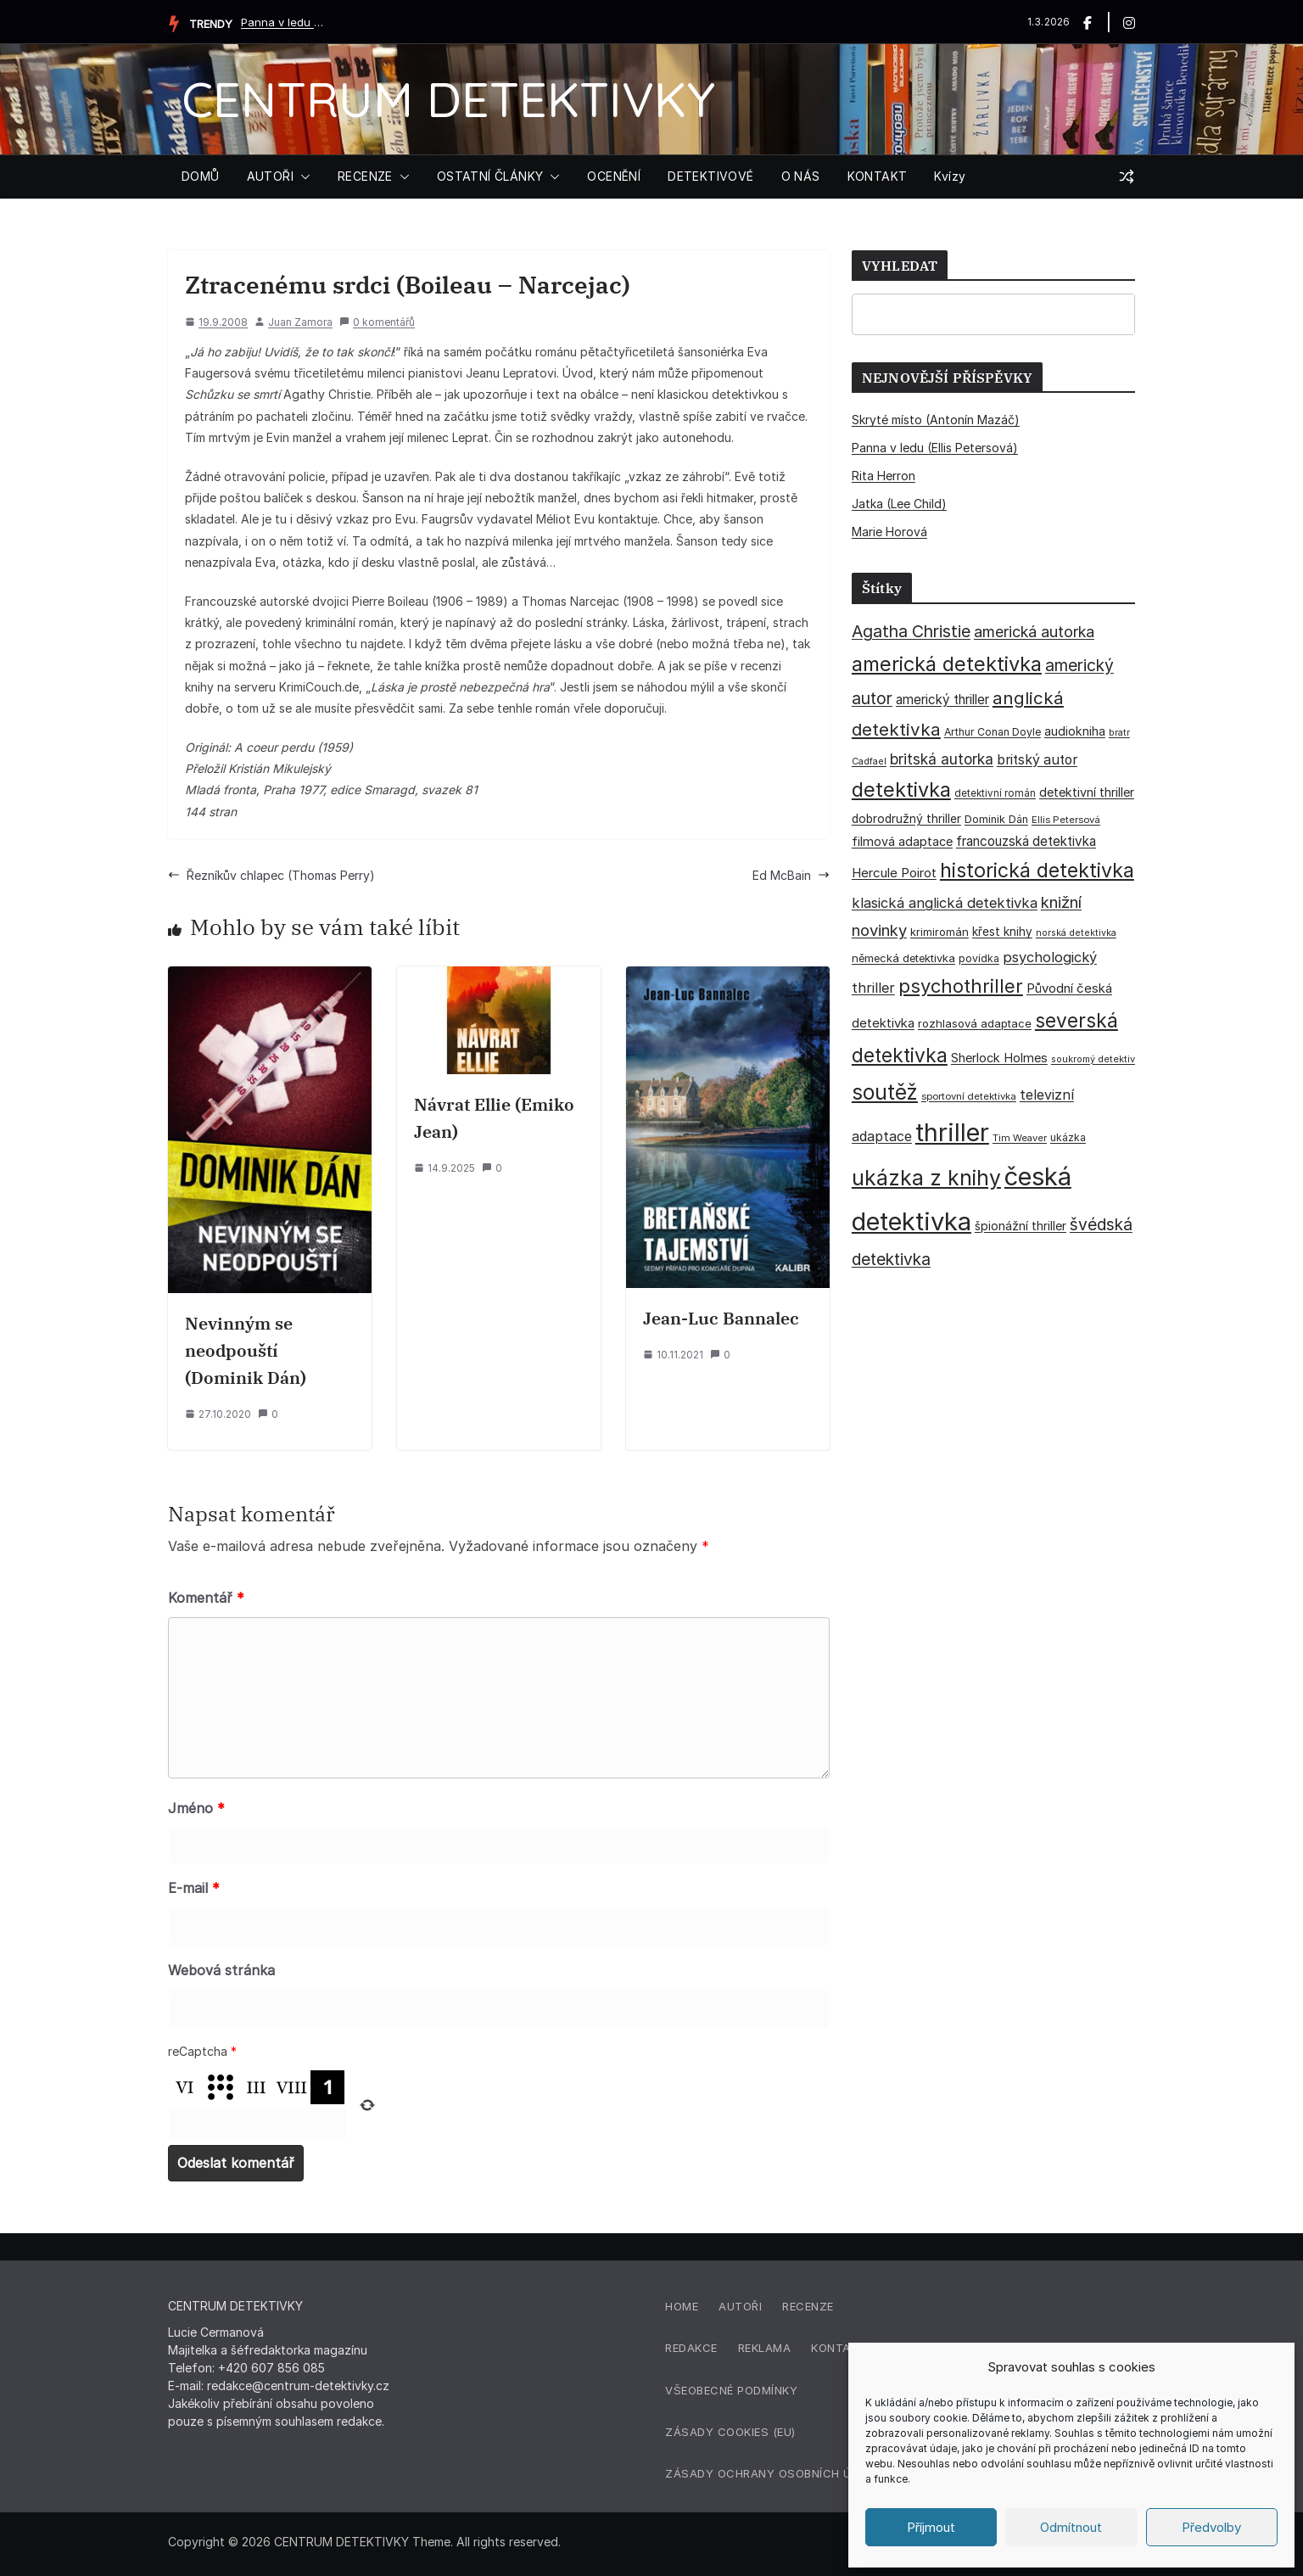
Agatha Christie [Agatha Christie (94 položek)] (911, 631)
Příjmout (931, 2527)
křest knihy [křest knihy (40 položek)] (1002, 931)
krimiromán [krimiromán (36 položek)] (939, 931)
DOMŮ (201, 176)
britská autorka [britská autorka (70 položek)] (941, 759)
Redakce (691, 2348)
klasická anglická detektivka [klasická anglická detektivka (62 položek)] (944, 902)
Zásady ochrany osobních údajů (773, 2473)
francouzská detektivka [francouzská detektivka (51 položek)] (1026, 841)
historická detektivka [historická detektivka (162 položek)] (1037, 870)
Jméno (196, 1808)
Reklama (764, 2348)
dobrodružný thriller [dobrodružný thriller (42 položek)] (906, 819)
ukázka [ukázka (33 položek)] (1068, 1137)
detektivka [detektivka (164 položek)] (901, 789)
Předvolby (1211, 2527)
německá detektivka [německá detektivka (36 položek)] (903, 958)
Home (681, 2306)
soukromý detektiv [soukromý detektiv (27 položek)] (1093, 1059)
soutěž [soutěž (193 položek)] (885, 1092)
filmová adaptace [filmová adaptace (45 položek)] (902, 841)
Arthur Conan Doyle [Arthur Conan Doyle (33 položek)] (992, 731)
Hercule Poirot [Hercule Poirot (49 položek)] (894, 873)
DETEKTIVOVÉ (710, 176)
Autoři (740, 2306)
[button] (302, 176)
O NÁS (800, 176)
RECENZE (365, 176)
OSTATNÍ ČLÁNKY (490, 176)
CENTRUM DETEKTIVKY (448, 99)
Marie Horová (889, 531)
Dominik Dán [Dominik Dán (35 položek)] (996, 819)
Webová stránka (221, 1970)
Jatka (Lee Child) (899, 503)
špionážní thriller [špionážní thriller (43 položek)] (1020, 1225)
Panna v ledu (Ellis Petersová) (283, 22)
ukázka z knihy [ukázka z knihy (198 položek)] (926, 1177)
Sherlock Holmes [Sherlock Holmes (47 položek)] (999, 1058)
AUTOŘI (270, 176)
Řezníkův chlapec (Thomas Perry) (271, 875)
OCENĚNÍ (613, 176)
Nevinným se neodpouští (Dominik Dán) (245, 1350)
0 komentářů (377, 322)
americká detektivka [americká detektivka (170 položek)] (947, 664)
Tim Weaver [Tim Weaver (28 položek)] (1020, 1138)
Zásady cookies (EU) (730, 2432)
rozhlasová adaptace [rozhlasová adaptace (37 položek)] (975, 1023)
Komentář (206, 1597)
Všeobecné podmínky (731, 2390)
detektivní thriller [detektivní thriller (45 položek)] (1086, 792)
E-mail (194, 1887)
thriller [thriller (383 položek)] (952, 1132)
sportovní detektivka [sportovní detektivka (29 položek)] (968, 1096)
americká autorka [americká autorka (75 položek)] (1034, 632)
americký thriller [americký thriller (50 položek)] (942, 700)
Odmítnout (1071, 2527)
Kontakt (838, 2348)
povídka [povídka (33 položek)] (979, 958)
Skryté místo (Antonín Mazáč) (936, 419)
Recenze (808, 2306)
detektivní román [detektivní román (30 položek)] (995, 793)
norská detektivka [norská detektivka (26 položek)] (1076, 932)
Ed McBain (791, 875)
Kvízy (949, 176)
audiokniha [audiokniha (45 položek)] (1074, 731)
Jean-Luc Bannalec (721, 1318)
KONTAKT (877, 176)
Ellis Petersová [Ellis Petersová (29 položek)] (1066, 820)
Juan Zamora (300, 322)
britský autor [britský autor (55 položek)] (1037, 760)
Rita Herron (883, 475)
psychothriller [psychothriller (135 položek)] (960, 986)
